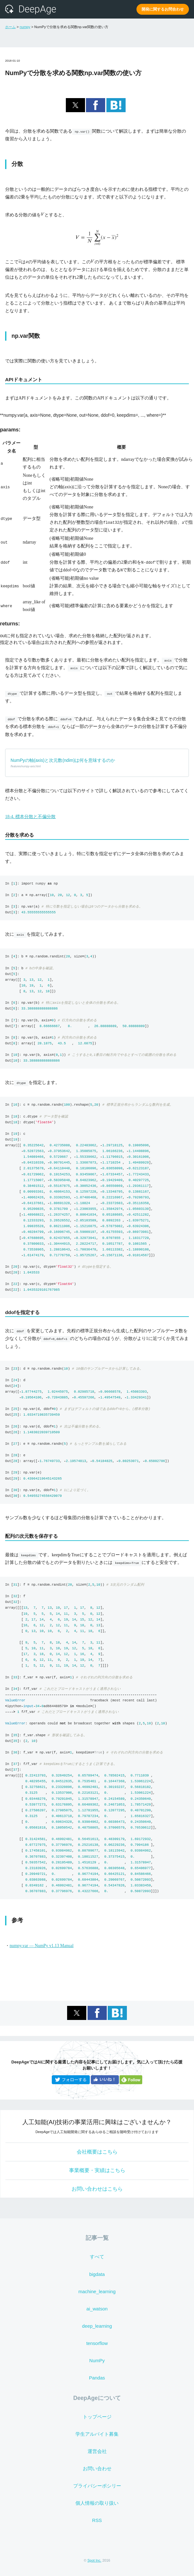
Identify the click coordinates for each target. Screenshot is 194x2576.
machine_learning (96, 2291)
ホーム (10, 27)
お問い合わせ (97, 2468)
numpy (25, 27)
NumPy (97, 2360)
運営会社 (97, 2451)
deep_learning (97, 2326)
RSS (97, 2520)
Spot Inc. (94, 2560)
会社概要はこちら (97, 2151)
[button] (75, 105)
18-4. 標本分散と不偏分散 (30, 816)
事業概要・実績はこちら (97, 2170)
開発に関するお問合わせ (163, 9)
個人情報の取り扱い (97, 2503)
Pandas (97, 2377)
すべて (97, 2256)
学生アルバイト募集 (97, 2434)
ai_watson (96, 2308)
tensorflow (97, 2343)
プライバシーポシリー (97, 2485)
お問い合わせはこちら (97, 2189)
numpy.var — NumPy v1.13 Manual (42, 1945)
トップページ (97, 2416)
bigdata (97, 2274)
